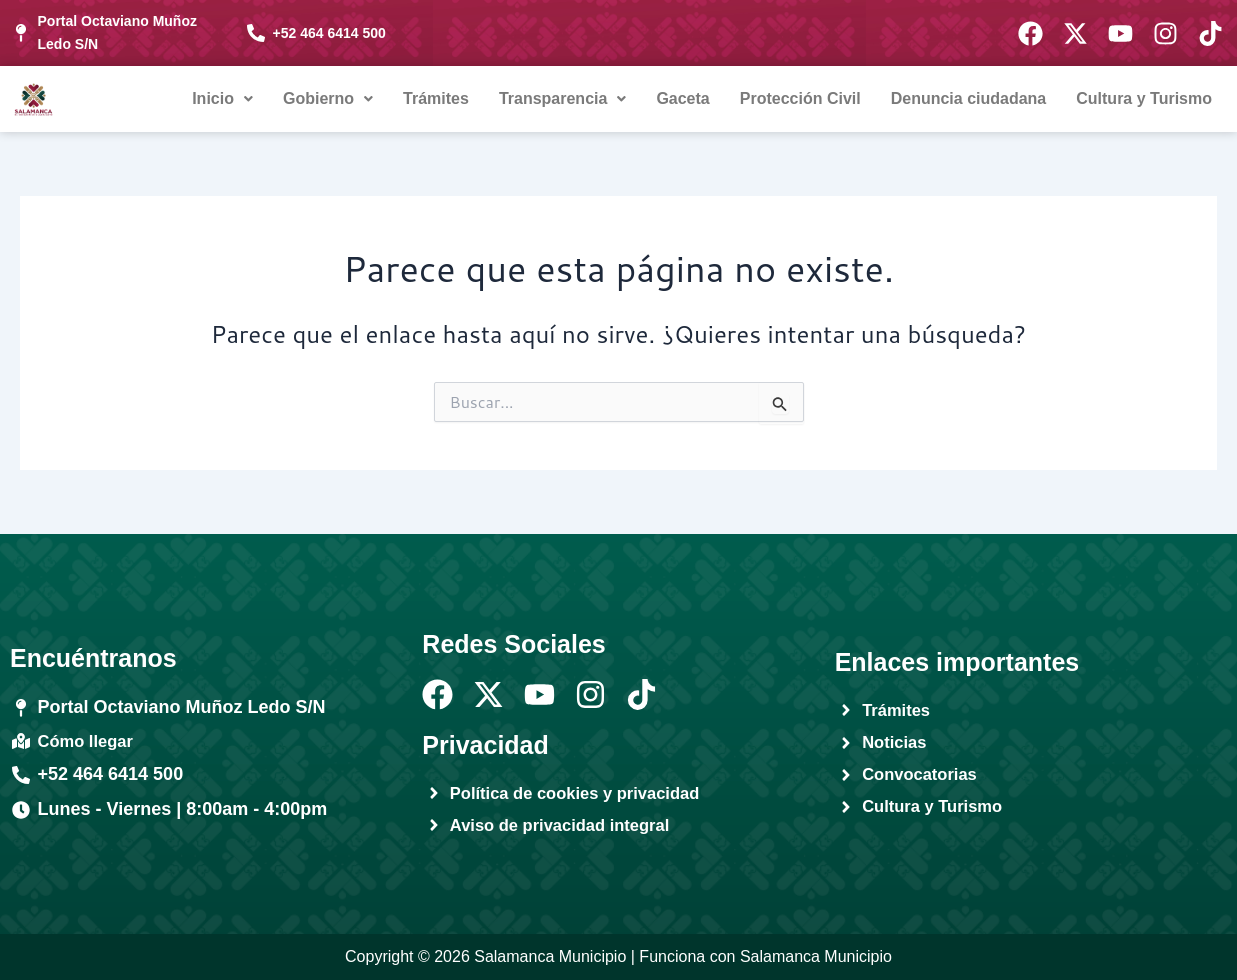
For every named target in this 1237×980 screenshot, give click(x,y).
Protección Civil (800, 98)
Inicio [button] (222, 98)
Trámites (436, 98)
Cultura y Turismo (1144, 98)
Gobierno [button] (328, 98)
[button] (222, 99)
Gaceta (682, 98)
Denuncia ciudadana (969, 98)
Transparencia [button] (563, 98)
